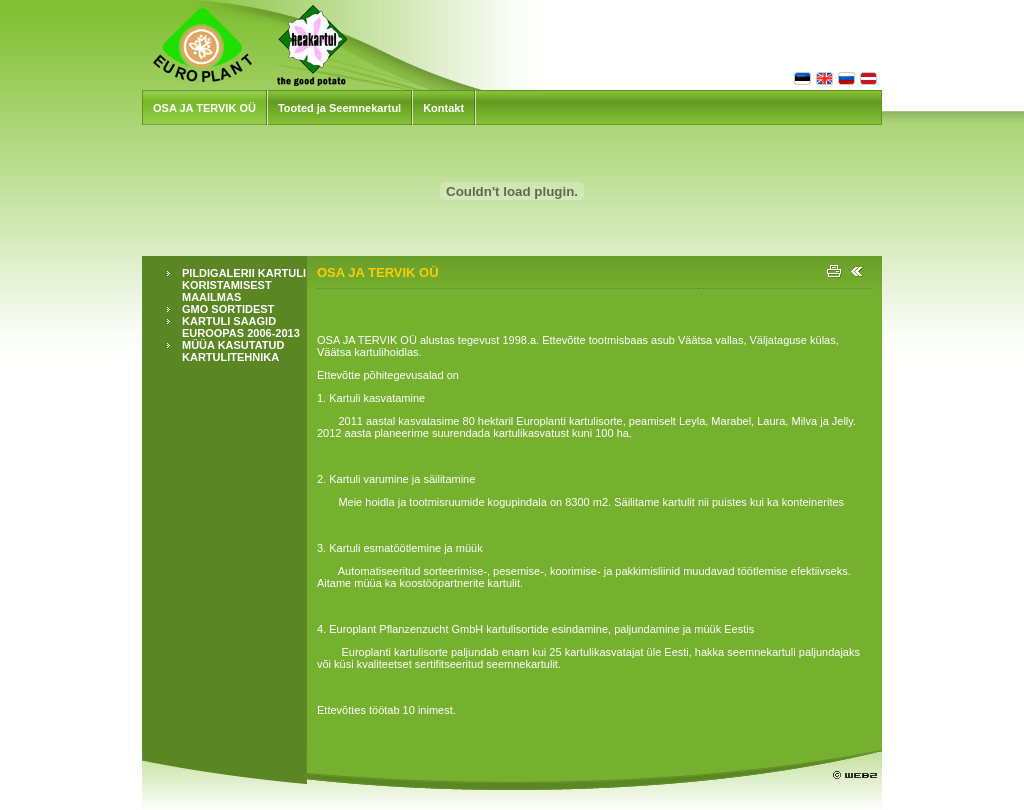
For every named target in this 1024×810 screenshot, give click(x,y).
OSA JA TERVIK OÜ (204, 108)
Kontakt (443, 108)
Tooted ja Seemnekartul (339, 108)
